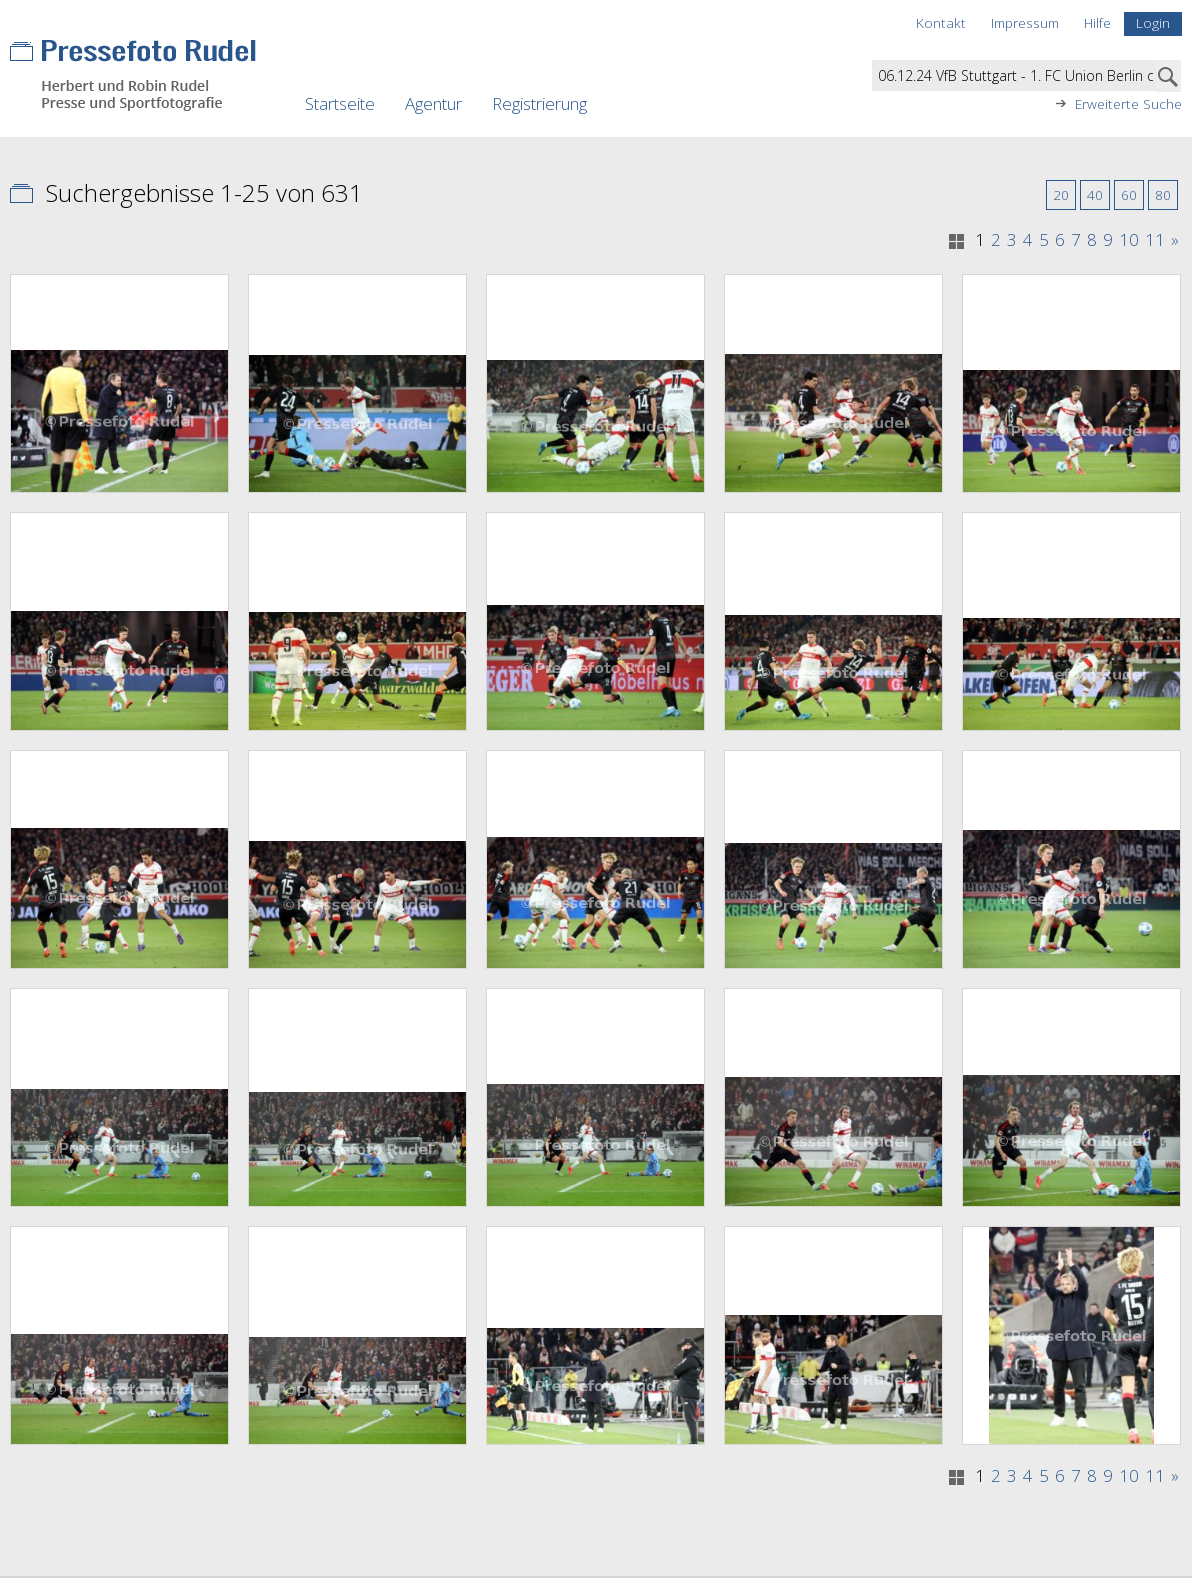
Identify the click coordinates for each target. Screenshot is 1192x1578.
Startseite (340, 103)
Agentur (433, 103)
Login (1153, 22)
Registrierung (539, 103)
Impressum (1025, 22)
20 (1061, 194)
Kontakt (941, 22)
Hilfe (1097, 22)
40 (1095, 194)
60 (1129, 194)
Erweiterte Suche (1128, 104)
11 (1155, 240)
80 (1163, 194)
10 (1129, 240)
